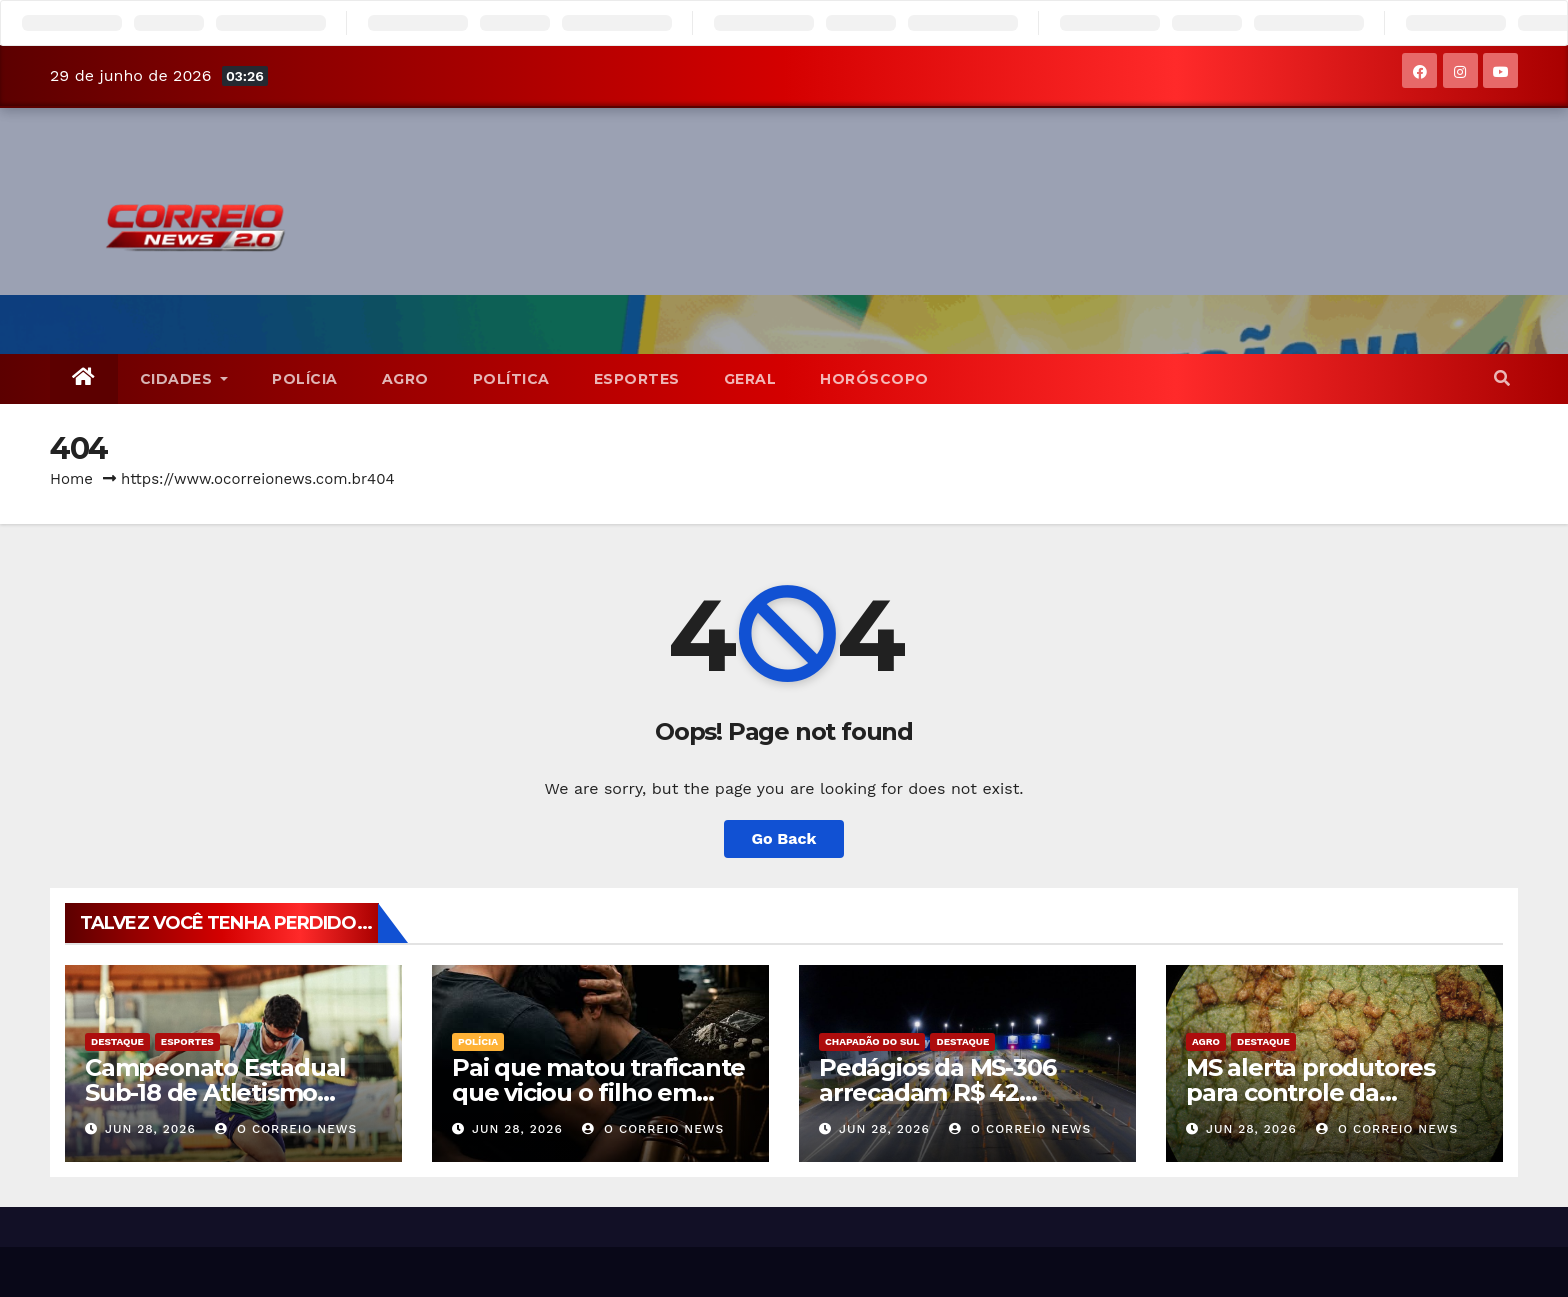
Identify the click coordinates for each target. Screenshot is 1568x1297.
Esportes (637, 379)
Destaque (117, 1041)
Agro (405, 379)
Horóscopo (874, 379)
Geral (750, 379)
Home (71, 479)
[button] (1502, 378)
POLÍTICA (511, 379)
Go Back (784, 838)
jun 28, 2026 (150, 1129)
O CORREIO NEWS (286, 1129)
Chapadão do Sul (872, 1041)
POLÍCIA (305, 379)
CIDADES (184, 379)
